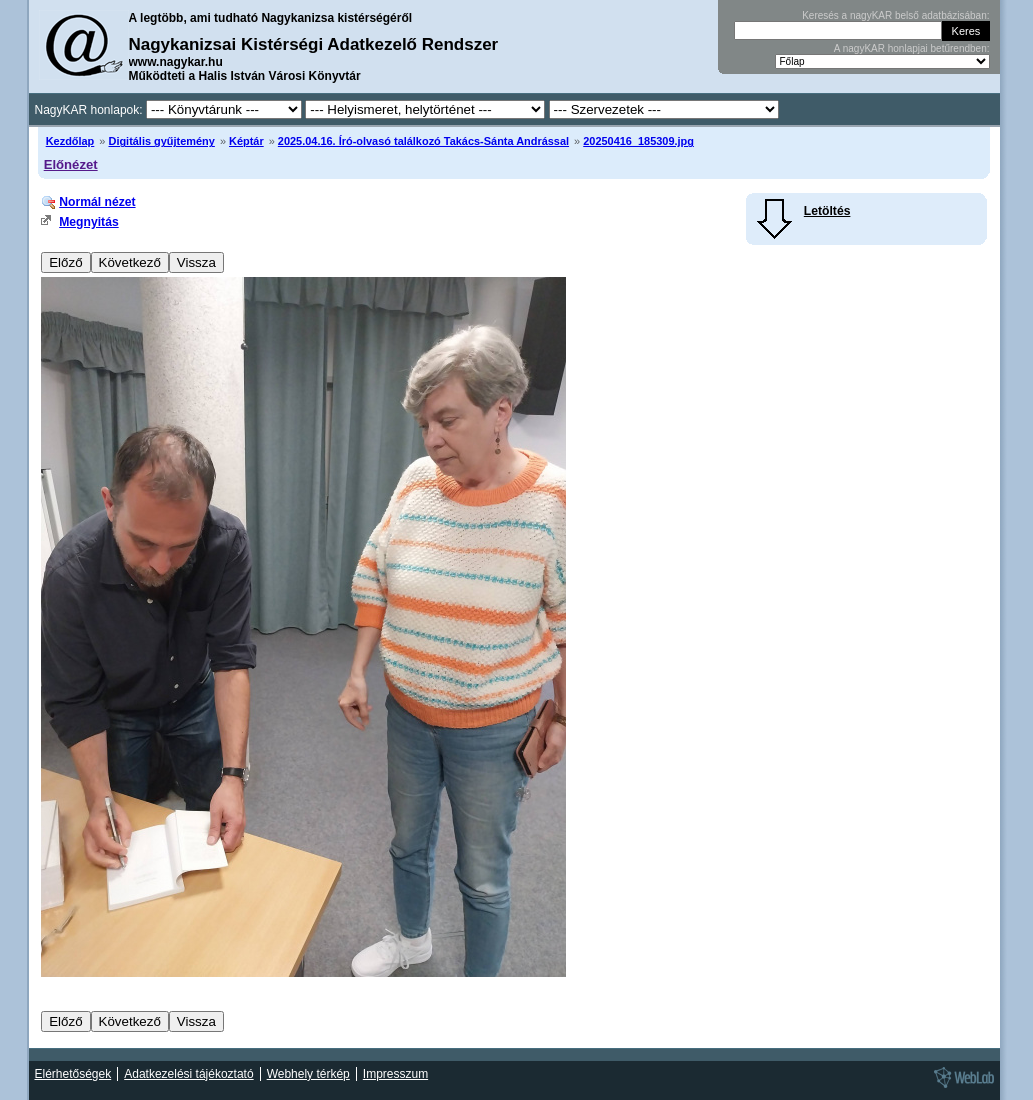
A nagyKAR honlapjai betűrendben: (912, 48)
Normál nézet (97, 202)
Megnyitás (88, 222)
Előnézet (71, 164)
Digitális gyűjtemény (161, 141)
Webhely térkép (308, 1074)
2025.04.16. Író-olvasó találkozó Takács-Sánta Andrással (423, 141)
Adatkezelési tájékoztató (188, 1074)
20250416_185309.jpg (638, 141)
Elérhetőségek (73, 1074)
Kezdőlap (70, 141)
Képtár (246, 141)
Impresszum (395, 1074)
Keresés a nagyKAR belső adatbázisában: (895, 15)
